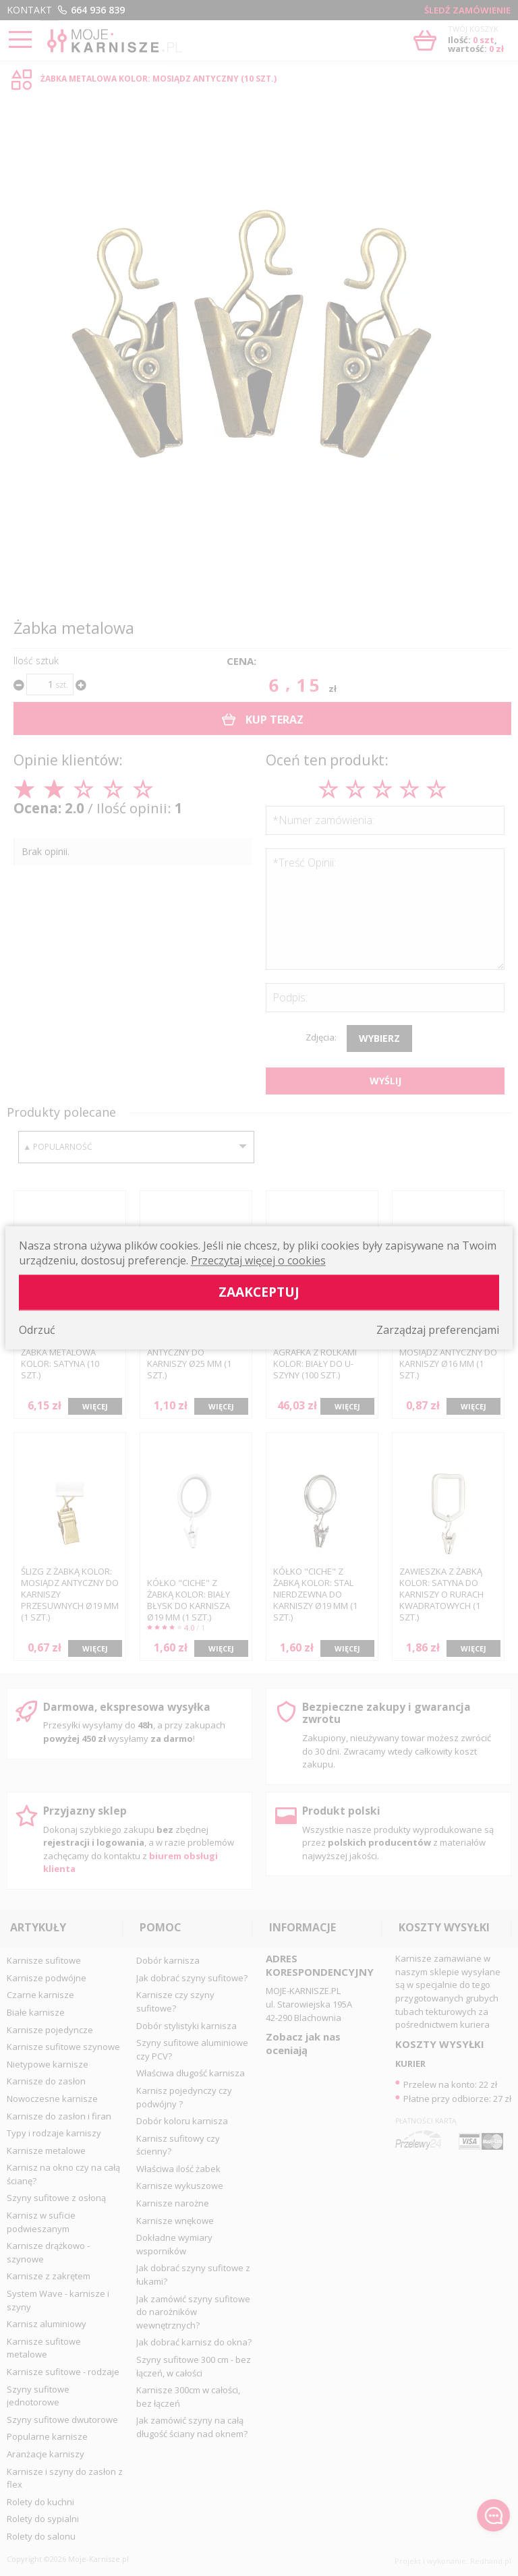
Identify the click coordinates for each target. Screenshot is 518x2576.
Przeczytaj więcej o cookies (258, 1261)
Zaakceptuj (259, 1292)
